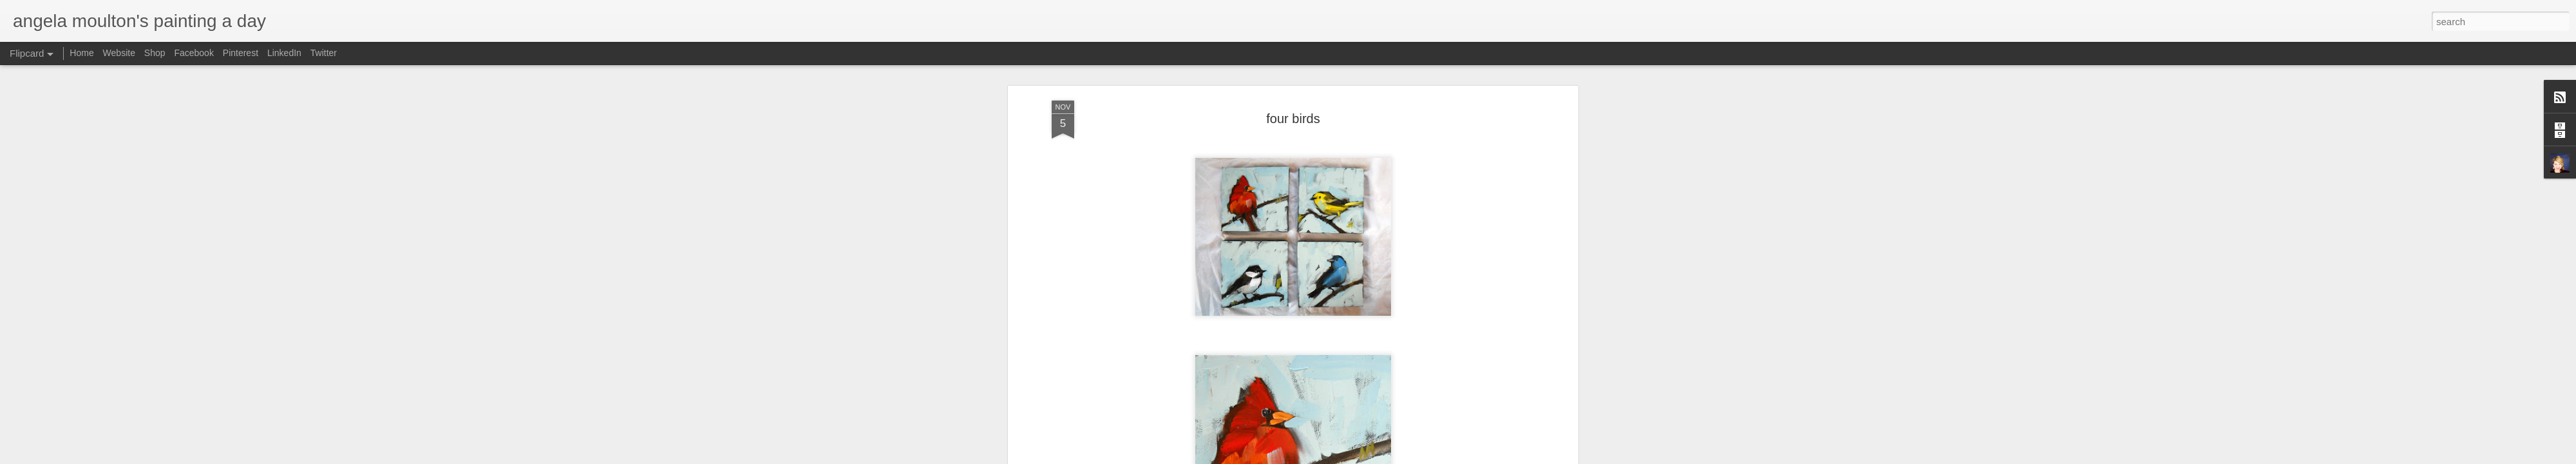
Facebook (193, 53)
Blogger (1380, 457)
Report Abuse (1417, 457)
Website (119, 53)
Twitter (323, 53)
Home (81, 53)
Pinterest (240, 53)
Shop (155, 53)
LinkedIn (284, 53)
